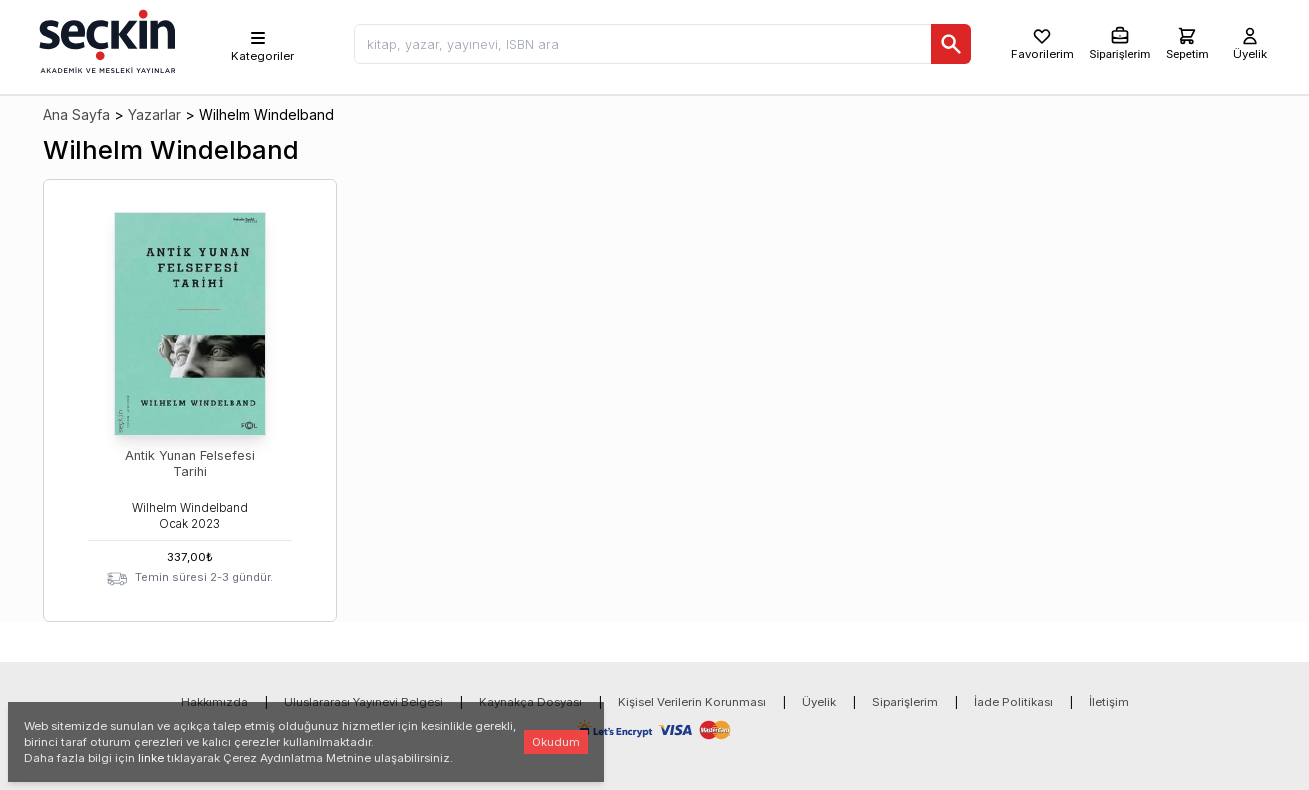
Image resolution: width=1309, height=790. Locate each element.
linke (151, 758)
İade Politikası (1013, 702)
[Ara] (951, 44)
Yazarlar (154, 114)
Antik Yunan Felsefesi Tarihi (190, 463)
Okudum (556, 742)
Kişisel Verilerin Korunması (692, 702)
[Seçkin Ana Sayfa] (105, 40)
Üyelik (819, 702)
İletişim (1109, 702)
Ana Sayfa (76, 114)
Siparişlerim (905, 702)
